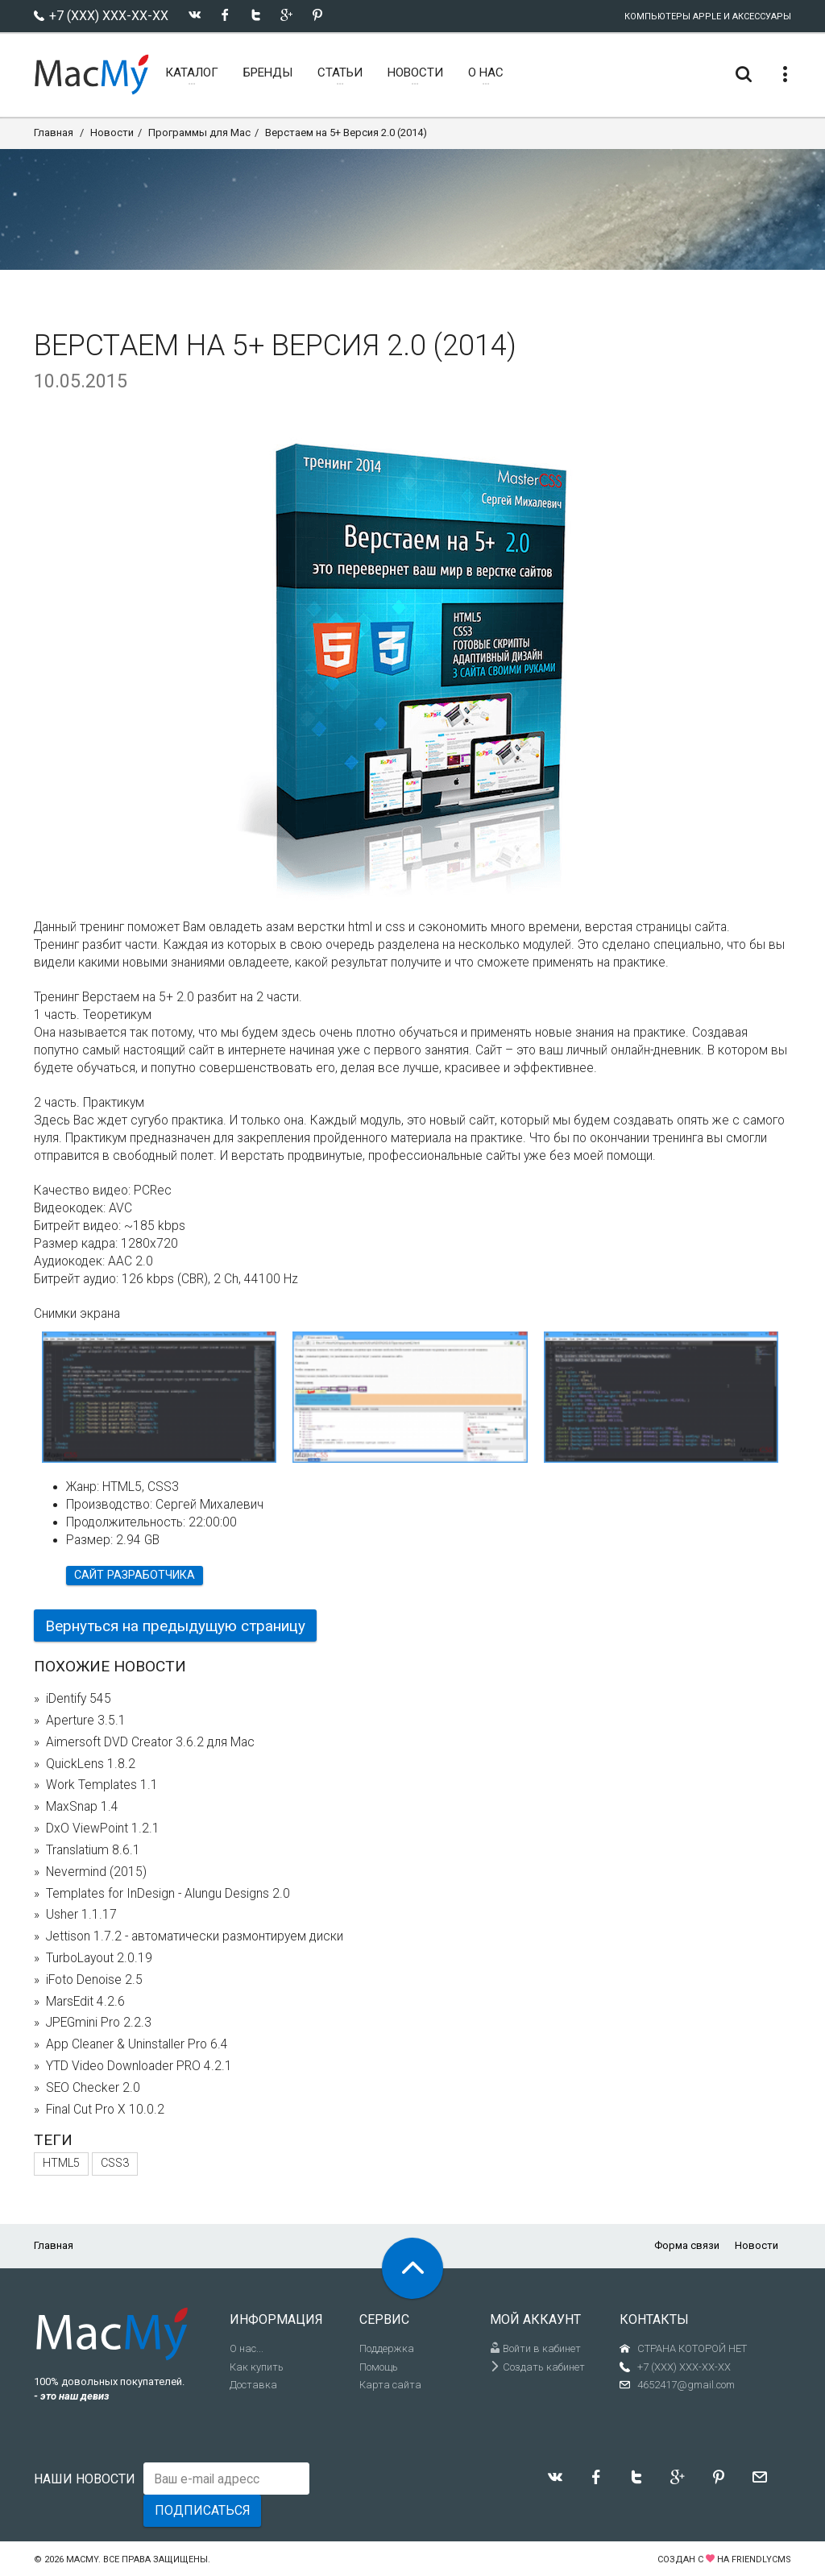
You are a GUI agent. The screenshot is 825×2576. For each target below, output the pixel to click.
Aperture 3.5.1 (86, 1720)
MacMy (82, 2559)
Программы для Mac (199, 132)
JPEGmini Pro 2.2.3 (98, 2022)
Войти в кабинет (535, 2348)
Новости (112, 132)
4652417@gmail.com (686, 2385)
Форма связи (686, 2245)
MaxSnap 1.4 (82, 1806)
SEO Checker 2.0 (93, 2088)
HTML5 (61, 2163)
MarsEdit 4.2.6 (85, 2001)
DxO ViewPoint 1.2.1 (103, 1828)
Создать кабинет (537, 2367)
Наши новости (84, 2479)
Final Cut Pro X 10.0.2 (105, 2109)
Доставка (253, 2385)
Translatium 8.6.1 (93, 1850)
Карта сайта (390, 2385)
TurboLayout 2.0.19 (99, 1958)
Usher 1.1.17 (81, 1914)
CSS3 (115, 2163)
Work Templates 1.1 (102, 1785)
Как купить (257, 2367)
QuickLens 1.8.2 (90, 1764)
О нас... (246, 2348)
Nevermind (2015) (96, 1872)
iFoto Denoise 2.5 (94, 1980)
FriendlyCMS (761, 2559)
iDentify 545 (78, 1699)
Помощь (378, 2367)
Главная (53, 132)
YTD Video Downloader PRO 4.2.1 (139, 2066)
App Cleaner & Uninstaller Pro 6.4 (137, 2044)
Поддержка (386, 2348)
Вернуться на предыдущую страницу (175, 1626)
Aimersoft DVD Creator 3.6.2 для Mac (150, 1742)
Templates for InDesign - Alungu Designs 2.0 (168, 1893)
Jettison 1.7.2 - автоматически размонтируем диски (194, 1936)
